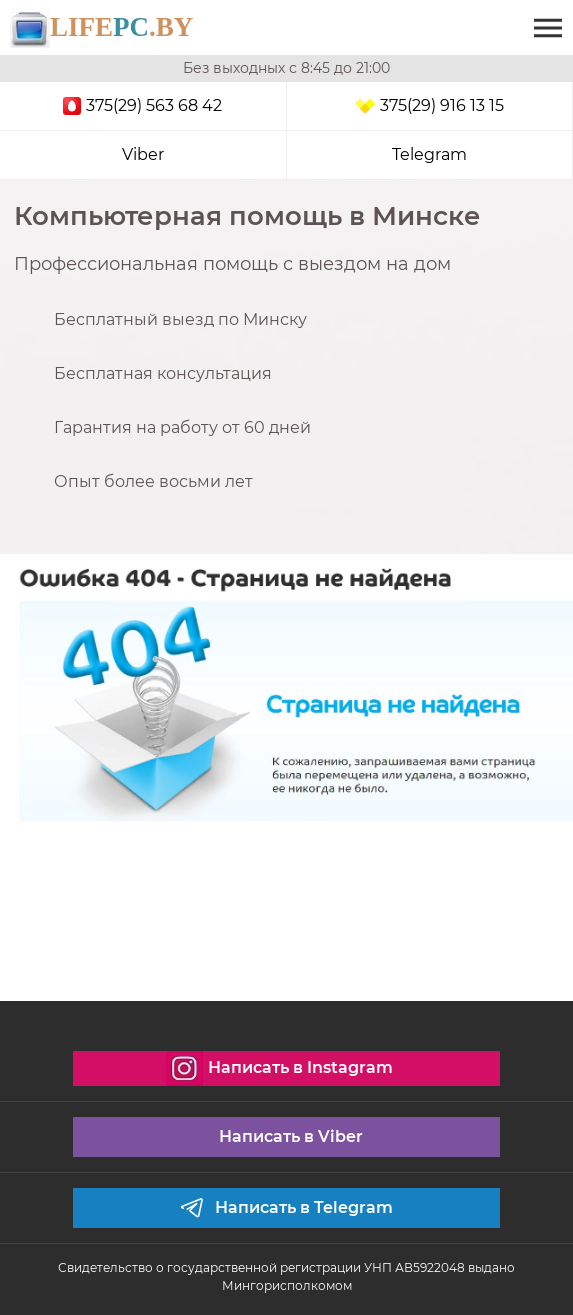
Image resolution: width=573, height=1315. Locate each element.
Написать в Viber (291, 1136)
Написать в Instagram (279, 1068)
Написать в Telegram (286, 1208)
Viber (143, 154)
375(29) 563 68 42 (142, 105)
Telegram (429, 154)
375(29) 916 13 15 (429, 106)
